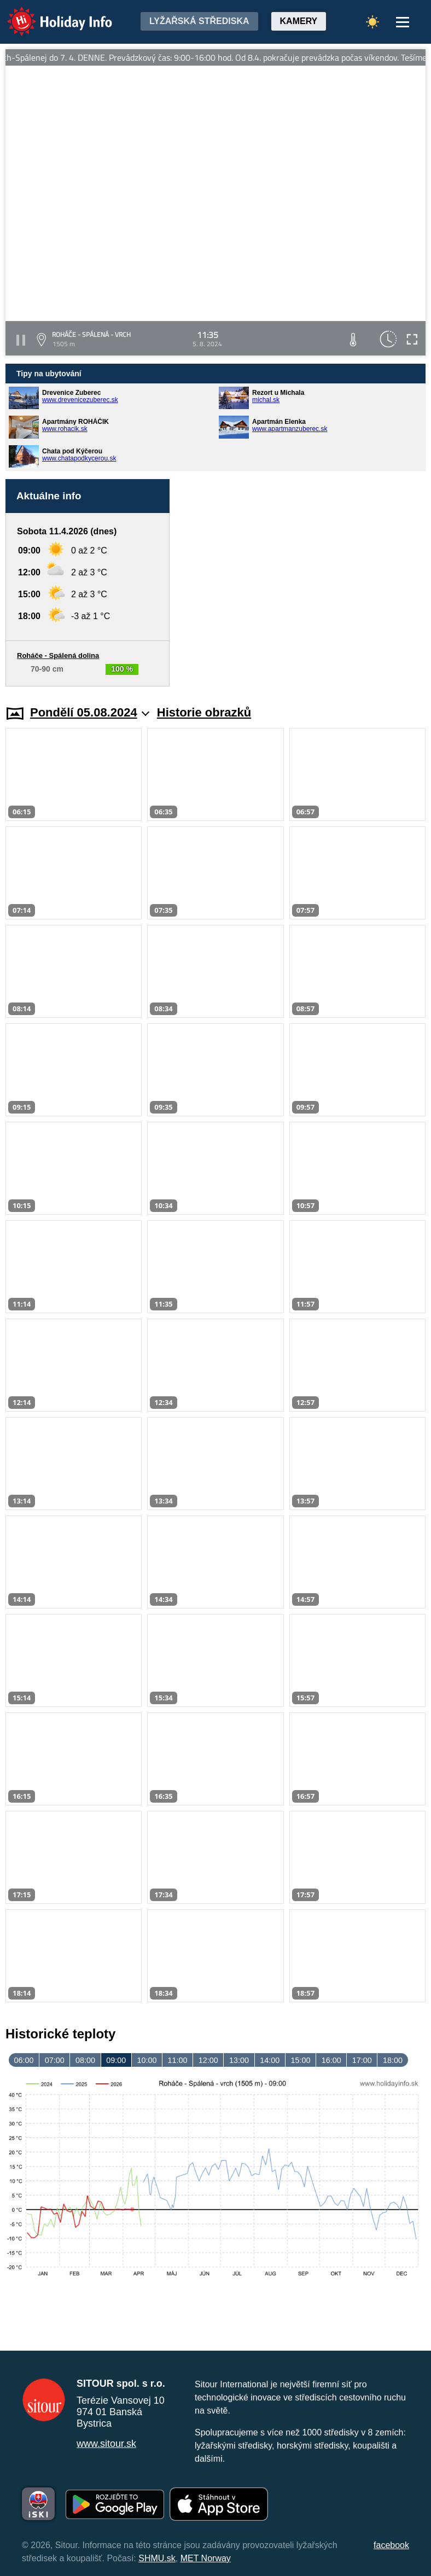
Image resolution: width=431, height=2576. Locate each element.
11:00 (178, 2060)
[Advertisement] (303, 582)
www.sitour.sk (106, 2443)
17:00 (362, 2060)
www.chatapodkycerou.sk (79, 458)
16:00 (331, 2060)
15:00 (300, 2060)
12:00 (208, 2060)
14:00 (269, 2060)
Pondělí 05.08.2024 (89, 712)
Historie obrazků (204, 712)
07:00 (55, 2060)
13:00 (239, 2060)
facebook (391, 2545)
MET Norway (205, 2558)
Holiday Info (49, 13)
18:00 (393, 2060)
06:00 (24, 2060)
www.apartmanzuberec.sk (289, 429)
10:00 (146, 2060)
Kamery (299, 21)
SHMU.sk (157, 2558)
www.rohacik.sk (65, 429)
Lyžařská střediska (199, 21)
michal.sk (265, 400)
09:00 (116, 2060)
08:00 (85, 2060)
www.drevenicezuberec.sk (80, 400)
